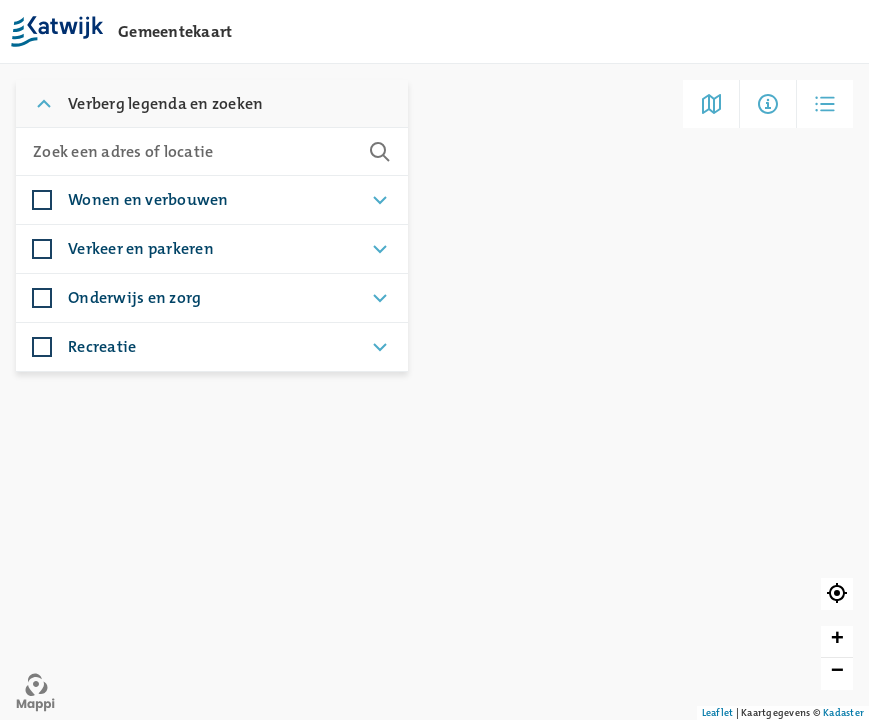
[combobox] (192, 152)
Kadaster (843, 712)
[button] (837, 594)
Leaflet (718, 712)
